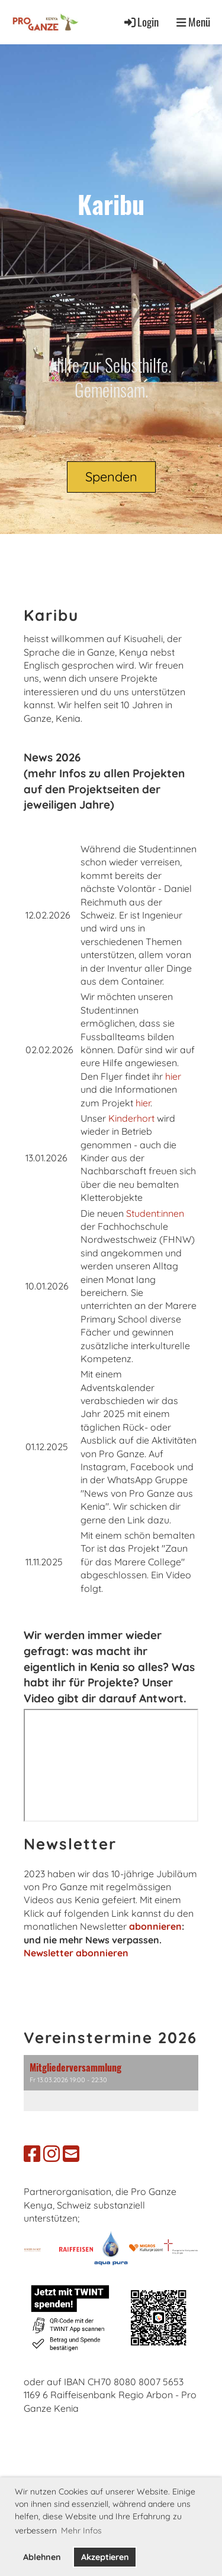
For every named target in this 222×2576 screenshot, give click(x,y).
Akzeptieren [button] (105, 2557)
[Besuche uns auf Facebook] (32, 2153)
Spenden (111, 476)
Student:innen (155, 1213)
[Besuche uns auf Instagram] (51, 2153)
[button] (111, 2083)
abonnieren (155, 1926)
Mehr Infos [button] (81, 2530)
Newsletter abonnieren (76, 1953)
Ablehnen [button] (42, 2557)
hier (173, 1076)
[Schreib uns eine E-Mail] (71, 2153)
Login (141, 22)
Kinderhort (132, 1118)
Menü (193, 22)
